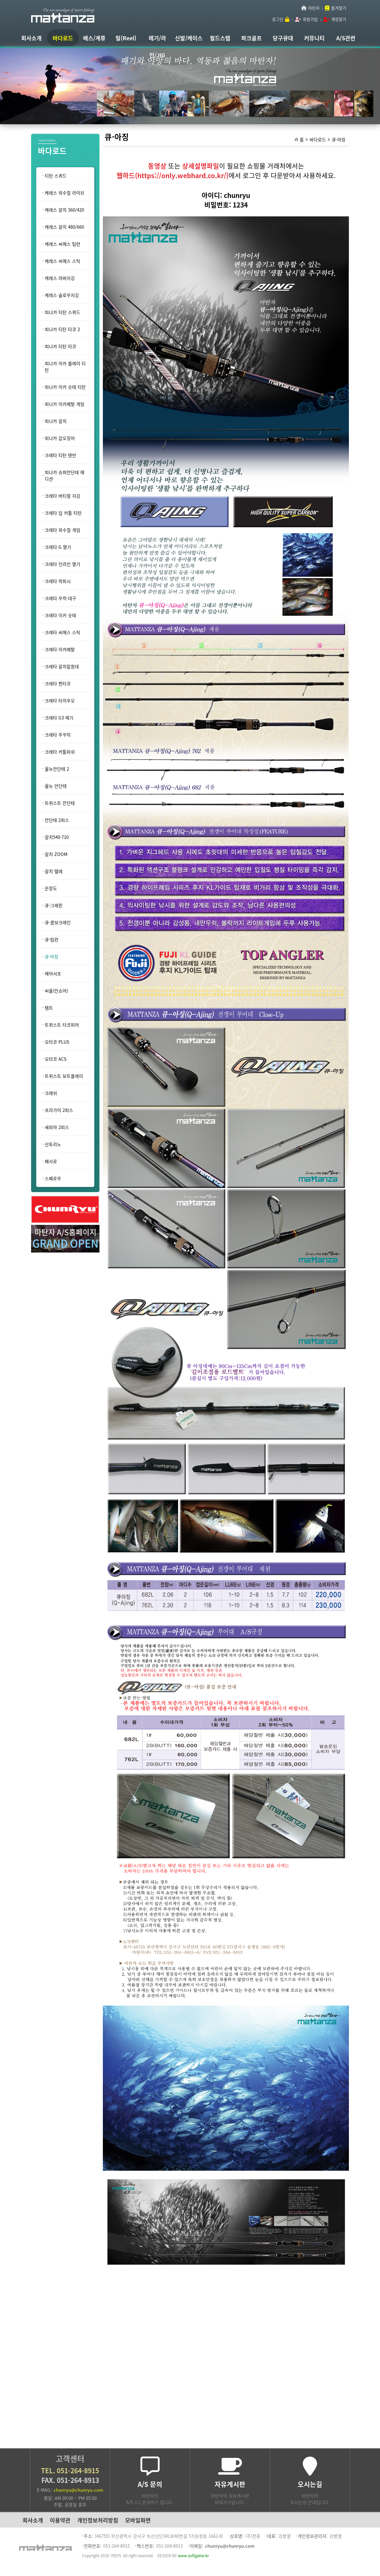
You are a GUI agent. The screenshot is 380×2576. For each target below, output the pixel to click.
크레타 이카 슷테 (60, 615)
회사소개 (31, 38)
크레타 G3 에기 (59, 717)
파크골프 (251, 38)
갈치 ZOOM (56, 854)
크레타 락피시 (58, 581)
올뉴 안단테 (56, 786)
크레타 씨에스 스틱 (62, 632)
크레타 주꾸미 (58, 734)
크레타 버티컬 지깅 (62, 495)
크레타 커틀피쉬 (60, 751)
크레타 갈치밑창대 (62, 666)
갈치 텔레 (54, 871)
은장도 (51, 888)
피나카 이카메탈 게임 (64, 404)
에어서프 (53, 973)
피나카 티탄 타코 (60, 346)
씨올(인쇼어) (56, 990)
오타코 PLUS (57, 1042)
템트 (49, 1007)
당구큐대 (283, 38)
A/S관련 (345, 38)
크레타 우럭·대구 (60, 598)
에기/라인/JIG (157, 40)
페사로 (51, 1161)
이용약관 (60, 2520)
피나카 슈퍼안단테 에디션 (64, 475)
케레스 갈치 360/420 (64, 209)
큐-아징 (338, 139)
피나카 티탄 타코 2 (62, 329)
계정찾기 (338, 19)
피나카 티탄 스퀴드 (62, 312)
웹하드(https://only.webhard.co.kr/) (173, 175)
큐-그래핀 (54, 905)
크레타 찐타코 (58, 683)
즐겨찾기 (338, 8)
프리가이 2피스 (59, 1110)
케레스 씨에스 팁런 (62, 244)
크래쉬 (51, 1093)
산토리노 (53, 1144)
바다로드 (63, 38)
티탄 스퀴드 (56, 175)
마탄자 (314, 8)
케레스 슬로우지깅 (62, 295)
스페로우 (53, 1178)
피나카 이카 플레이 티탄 (65, 366)
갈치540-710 (57, 837)
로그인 (277, 19)
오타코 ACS (56, 1059)
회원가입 (310, 19)
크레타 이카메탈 (60, 649)
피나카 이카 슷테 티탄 (65, 387)
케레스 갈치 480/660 (64, 227)
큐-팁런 (51, 939)
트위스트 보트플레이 (64, 1076)
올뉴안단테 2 (57, 768)
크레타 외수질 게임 (62, 530)
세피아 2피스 (57, 1127)
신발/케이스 (189, 38)
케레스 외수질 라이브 (64, 192)
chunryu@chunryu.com (78, 2490)
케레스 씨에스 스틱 (62, 261)
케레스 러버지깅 (60, 278)
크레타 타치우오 (60, 700)
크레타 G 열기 (58, 547)
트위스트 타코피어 (62, 1024)
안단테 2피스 (57, 820)
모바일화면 (138, 2520)
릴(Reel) (126, 38)
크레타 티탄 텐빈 (60, 455)
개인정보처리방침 (97, 2520)
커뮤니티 (314, 38)
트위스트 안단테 (60, 803)
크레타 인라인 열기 (62, 564)
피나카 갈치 (56, 421)
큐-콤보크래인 (58, 922)
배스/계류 (94, 38)
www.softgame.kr (193, 2556)
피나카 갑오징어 (60, 438)
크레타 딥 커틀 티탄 (63, 513)
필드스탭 (220, 38)
